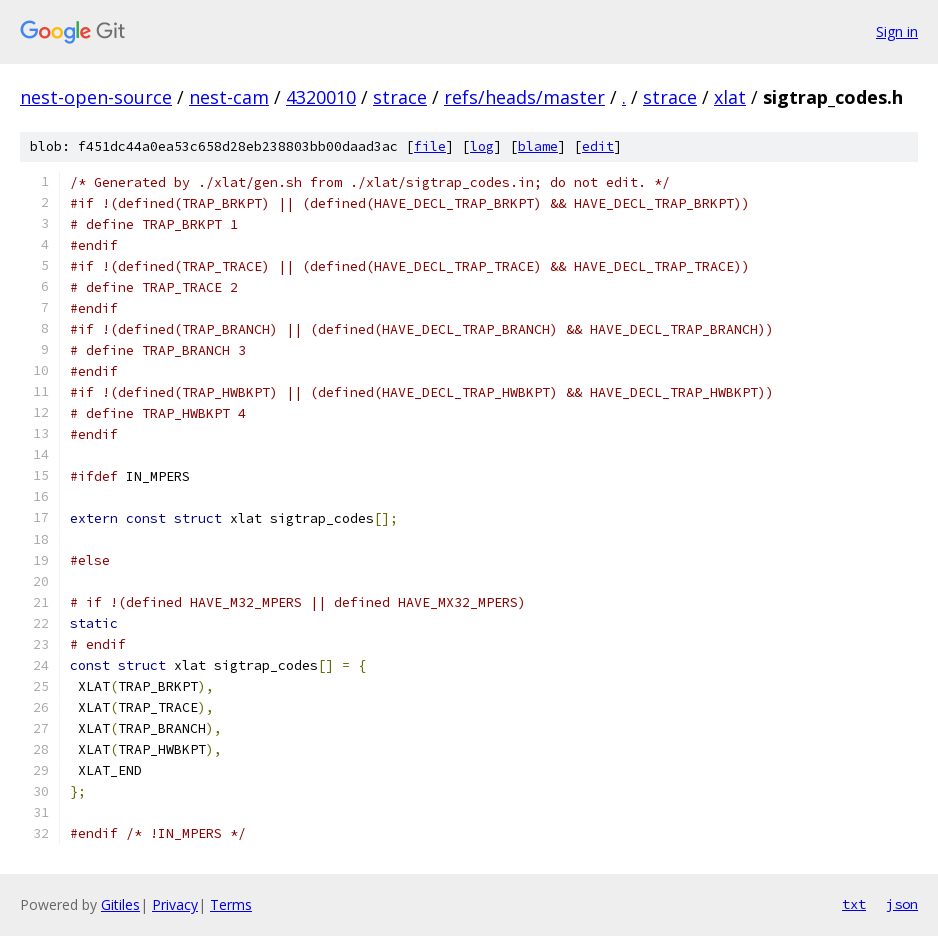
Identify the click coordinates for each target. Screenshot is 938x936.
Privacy (175, 904)
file (430, 146)
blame (538, 146)
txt (854, 904)
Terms (231, 904)
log (482, 146)
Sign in (897, 31)
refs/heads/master (524, 97)
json (902, 904)
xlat (730, 97)
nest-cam (229, 97)
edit (598, 146)
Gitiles (120, 904)
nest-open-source (96, 97)
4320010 (321, 97)
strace (400, 97)
